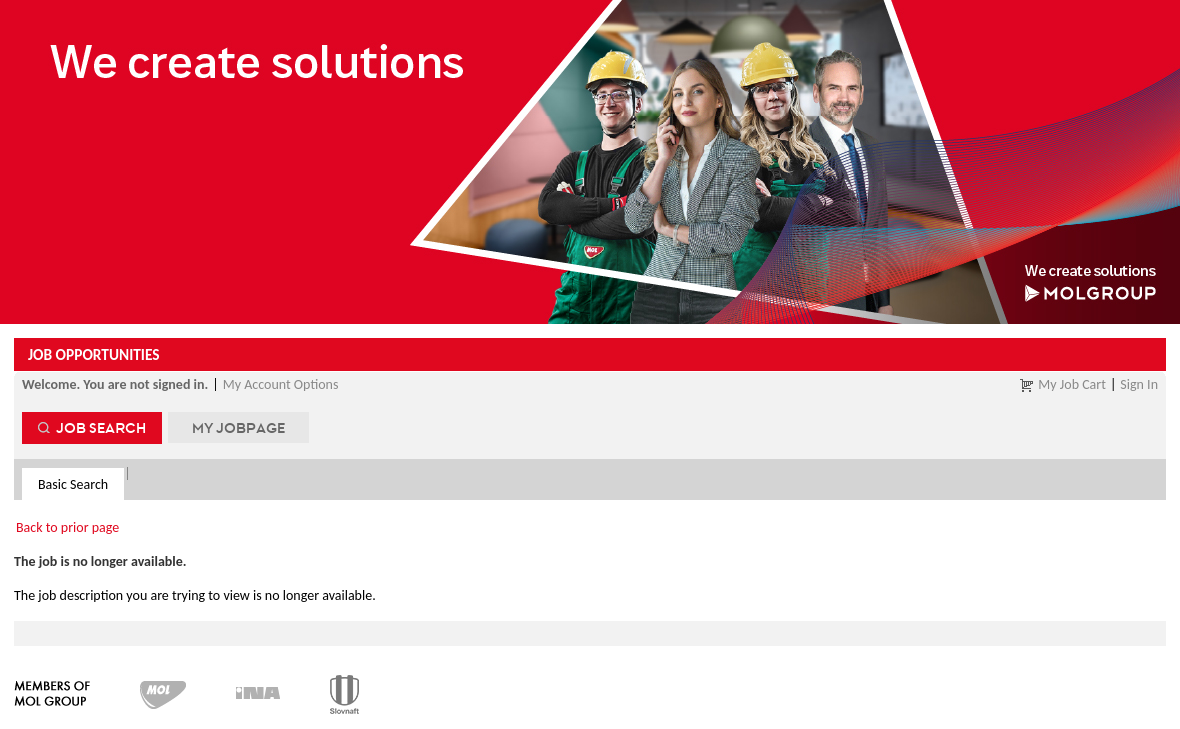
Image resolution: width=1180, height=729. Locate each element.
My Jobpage (238, 427)
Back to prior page (67, 527)
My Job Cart (1072, 384)
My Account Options (281, 384)
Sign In (1139, 384)
